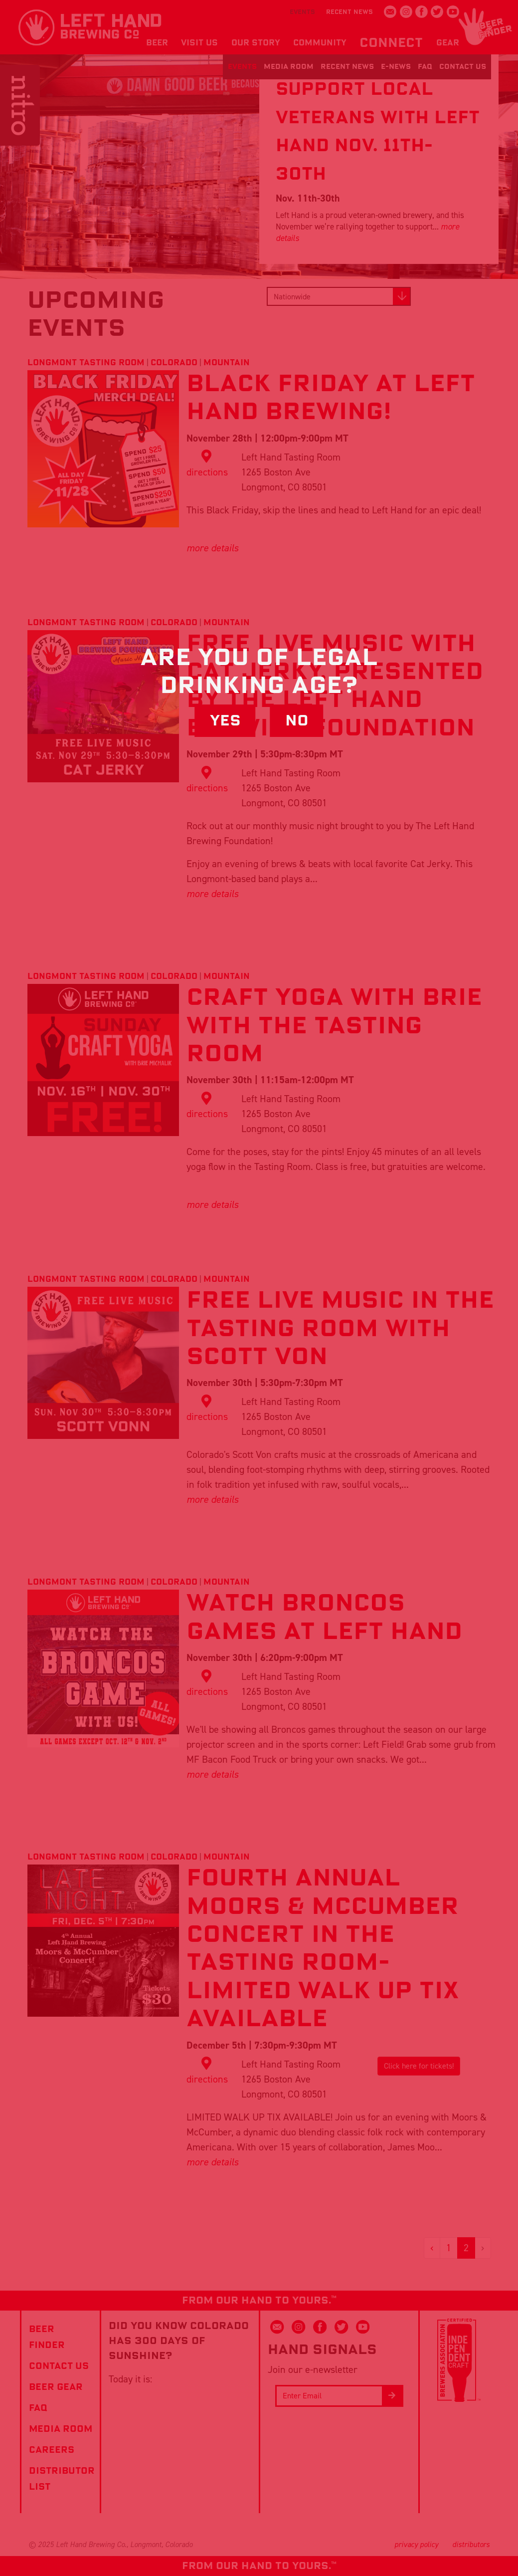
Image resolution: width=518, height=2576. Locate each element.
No (297, 720)
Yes (225, 720)
